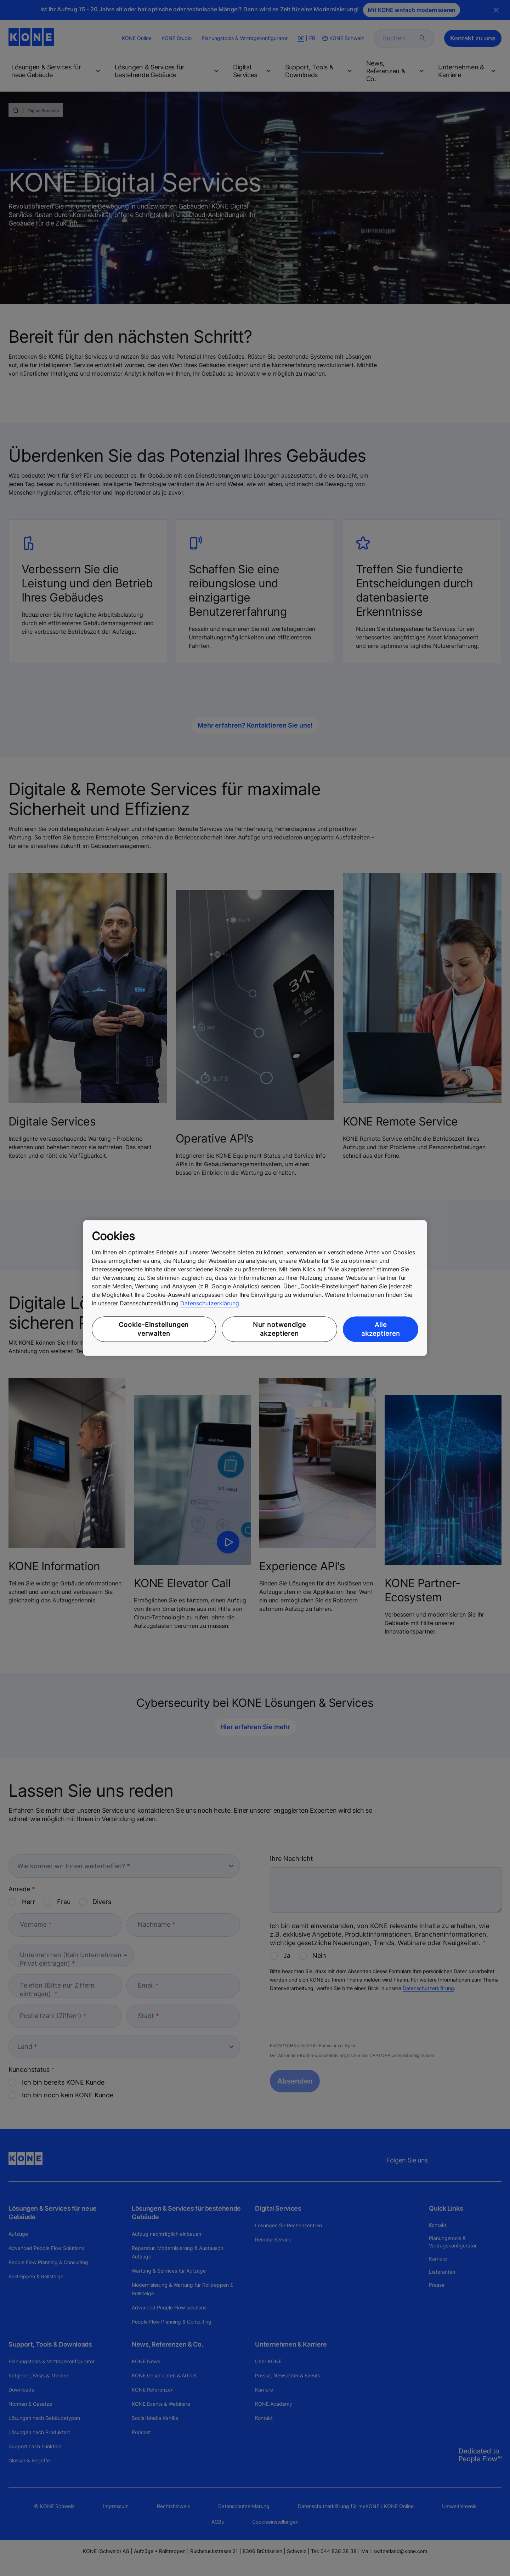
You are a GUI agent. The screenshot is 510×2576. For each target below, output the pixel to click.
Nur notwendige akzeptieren (279, 1329)
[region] (255, 1288)
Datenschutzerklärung (209, 1303)
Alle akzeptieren (380, 1329)
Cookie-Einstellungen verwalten (154, 1329)
